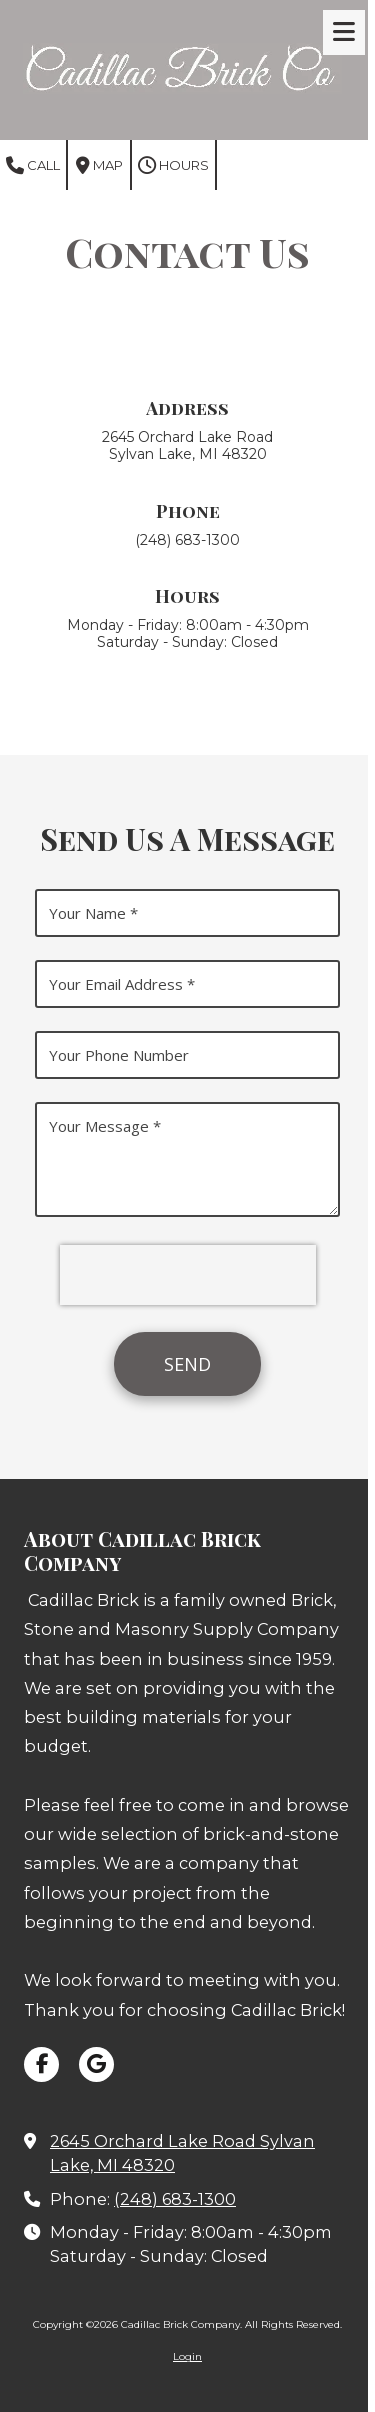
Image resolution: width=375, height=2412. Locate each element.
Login (187, 2356)
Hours (173, 166)
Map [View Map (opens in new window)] (99, 166)
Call (33, 166)
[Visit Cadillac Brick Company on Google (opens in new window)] (96, 2064)
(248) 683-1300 (175, 2199)
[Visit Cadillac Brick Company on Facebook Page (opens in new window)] (41, 2064)
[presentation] (188, 1275)
